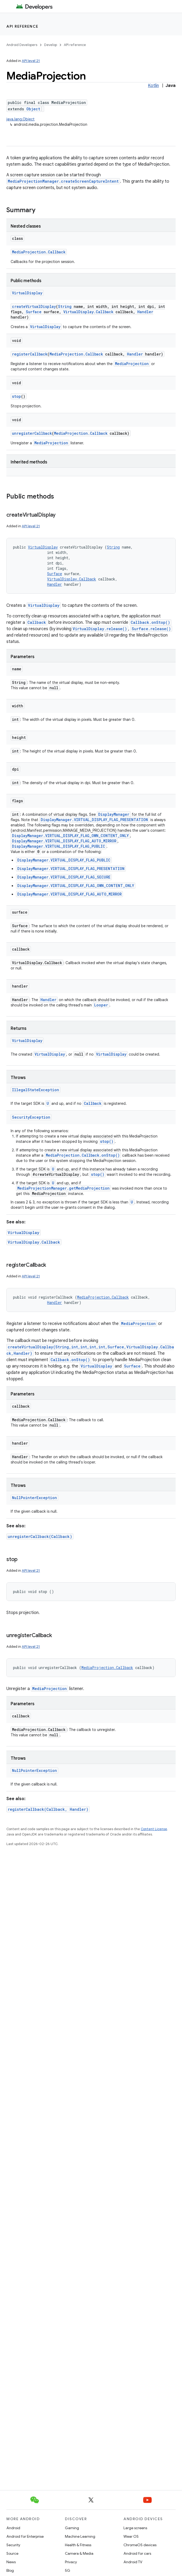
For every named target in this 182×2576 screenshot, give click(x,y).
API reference (22, 26)
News (11, 2562)
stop (16, 396)
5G (67, 2570)
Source (12, 2553)
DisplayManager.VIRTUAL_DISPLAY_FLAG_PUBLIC (58, 846)
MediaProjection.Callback (38, 251)
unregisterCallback (32, 433)
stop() (106, 1141)
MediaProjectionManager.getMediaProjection (63, 1188)
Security (13, 2544)
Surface (34, 311)
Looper (101, 1004)
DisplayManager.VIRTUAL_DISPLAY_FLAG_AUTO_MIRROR (64, 840)
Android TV (132, 2562)
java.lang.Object (20, 119)
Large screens (135, 2527)
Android (13, 2527)
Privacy (71, 2562)
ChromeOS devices (139, 2544)
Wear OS (131, 2536)
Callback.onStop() (150, 622)
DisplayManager (113, 814)
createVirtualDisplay (34, 306)
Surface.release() (151, 628)
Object (33, 108)
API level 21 (31, 60)
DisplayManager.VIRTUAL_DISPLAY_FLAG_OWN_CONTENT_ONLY (70, 835)
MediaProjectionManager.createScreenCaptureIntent (63, 181)
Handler (145, 311)
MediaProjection (132, 363)
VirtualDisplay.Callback (88, 311)
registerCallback (29, 354)
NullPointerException (34, 1497)
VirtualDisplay (27, 292)
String (65, 306)
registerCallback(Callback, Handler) (48, 1809)
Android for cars (137, 2553)
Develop (50, 45)
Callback (36, 622)
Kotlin (153, 85)
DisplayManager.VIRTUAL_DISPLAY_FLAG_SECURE (63, 877)
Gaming (72, 2527)
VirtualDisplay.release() (100, 628)
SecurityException (31, 1117)
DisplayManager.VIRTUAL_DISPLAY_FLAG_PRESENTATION (94, 819)
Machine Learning (80, 2536)
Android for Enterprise (25, 2536)
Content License (154, 1829)
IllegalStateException (35, 1089)
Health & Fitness (78, 2544)
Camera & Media (79, 2553)
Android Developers (21, 45)
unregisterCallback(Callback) (40, 1536)
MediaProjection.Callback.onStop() (83, 1155)
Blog (10, 2570)
